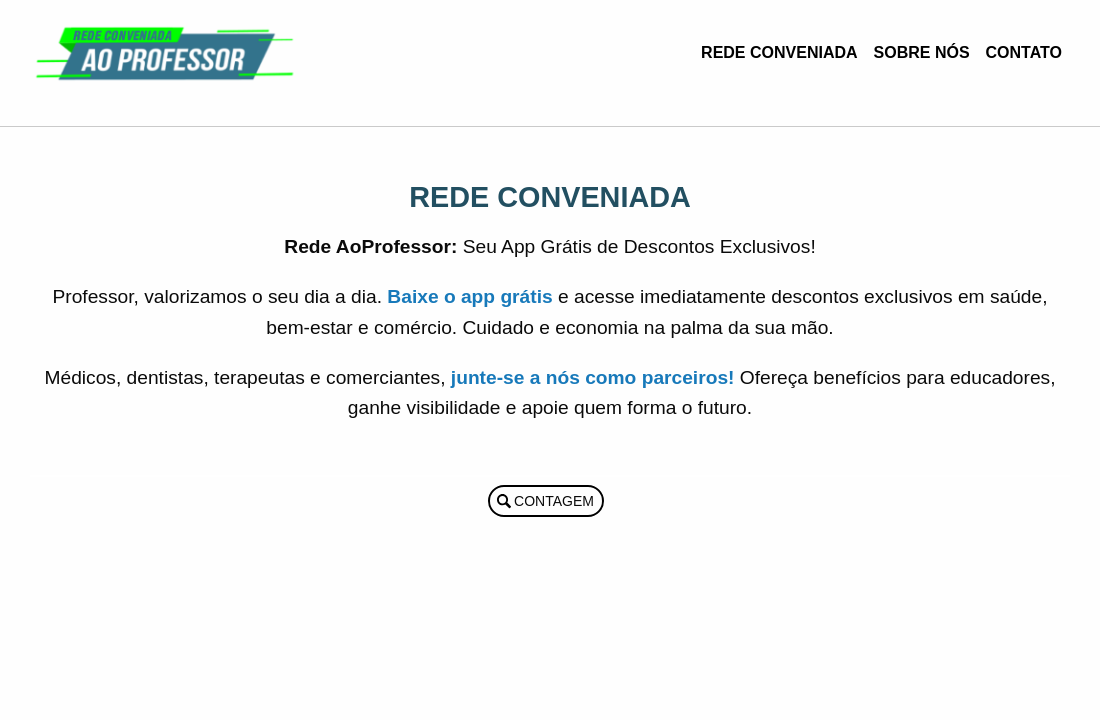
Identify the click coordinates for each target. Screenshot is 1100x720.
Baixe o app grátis (469, 296)
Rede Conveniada (779, 52)
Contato (1024, 52)
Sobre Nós (922, 52)
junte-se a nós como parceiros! (593, 377)
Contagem (554, 501)
